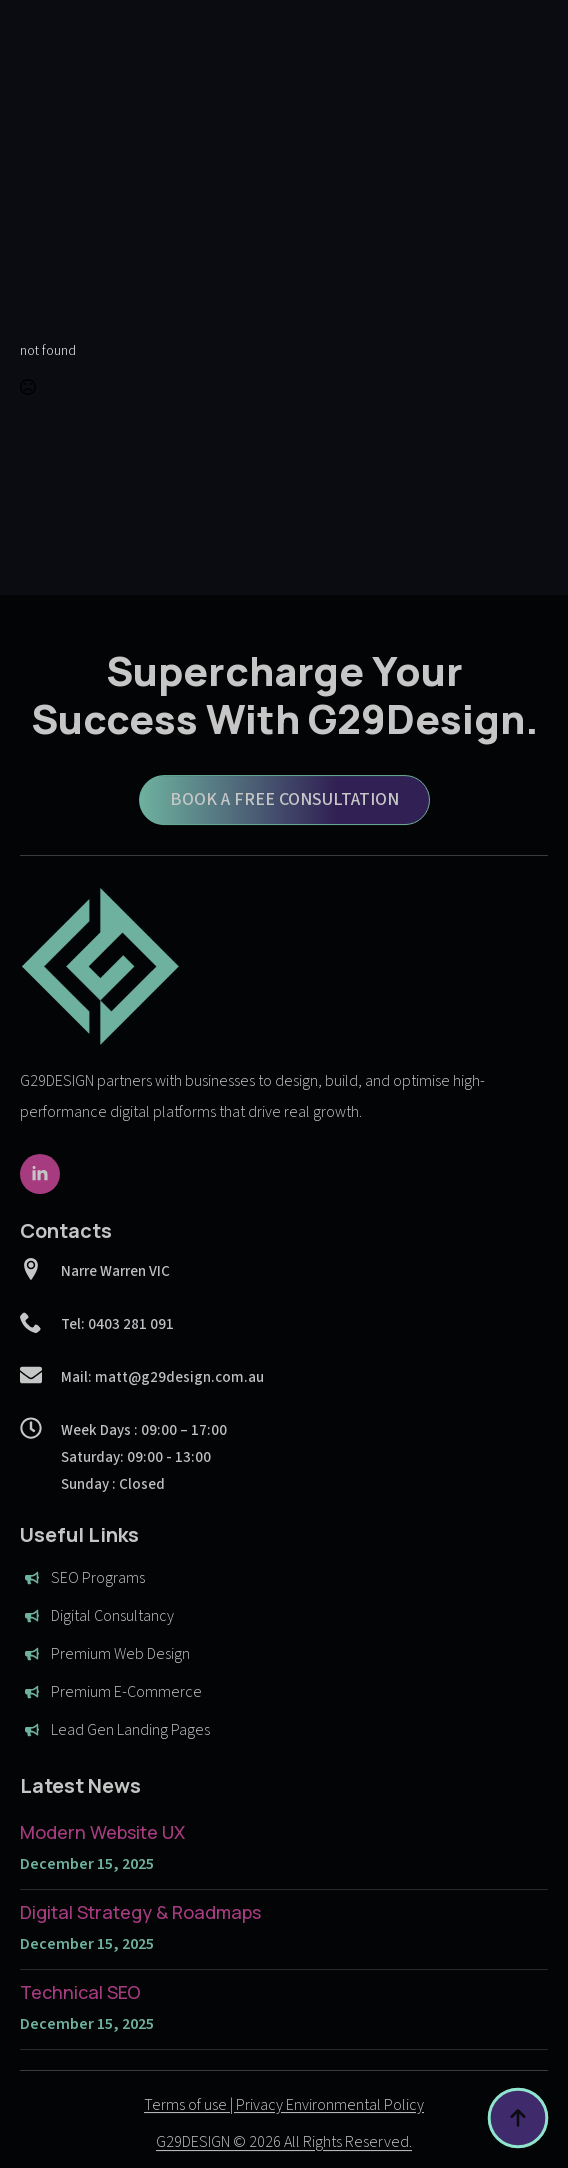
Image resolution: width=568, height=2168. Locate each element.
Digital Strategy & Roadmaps (140, 1945)
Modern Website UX (102, 1865)
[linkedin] (40, 1207)
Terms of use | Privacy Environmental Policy (284, 2138)
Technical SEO (80, 2025)
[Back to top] (518, 2118)
